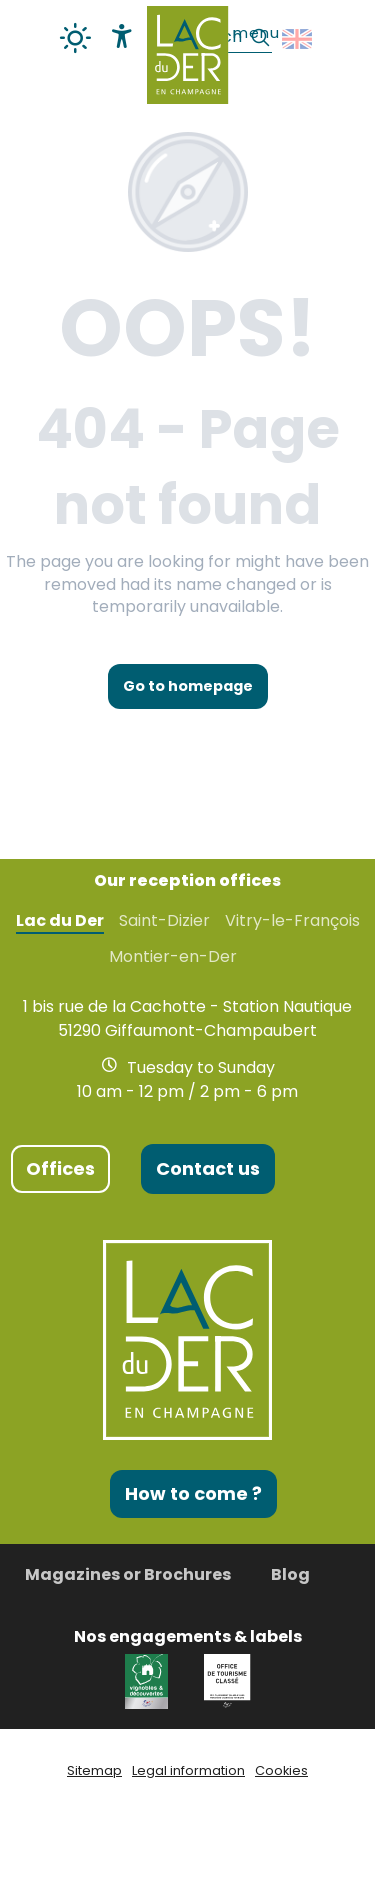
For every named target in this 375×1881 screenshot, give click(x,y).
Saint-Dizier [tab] (164, 921)
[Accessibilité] (122, 36)
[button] (298, 39)
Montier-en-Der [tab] (173, 957)
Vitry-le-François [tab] (292, 921)
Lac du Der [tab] (60, 921)
